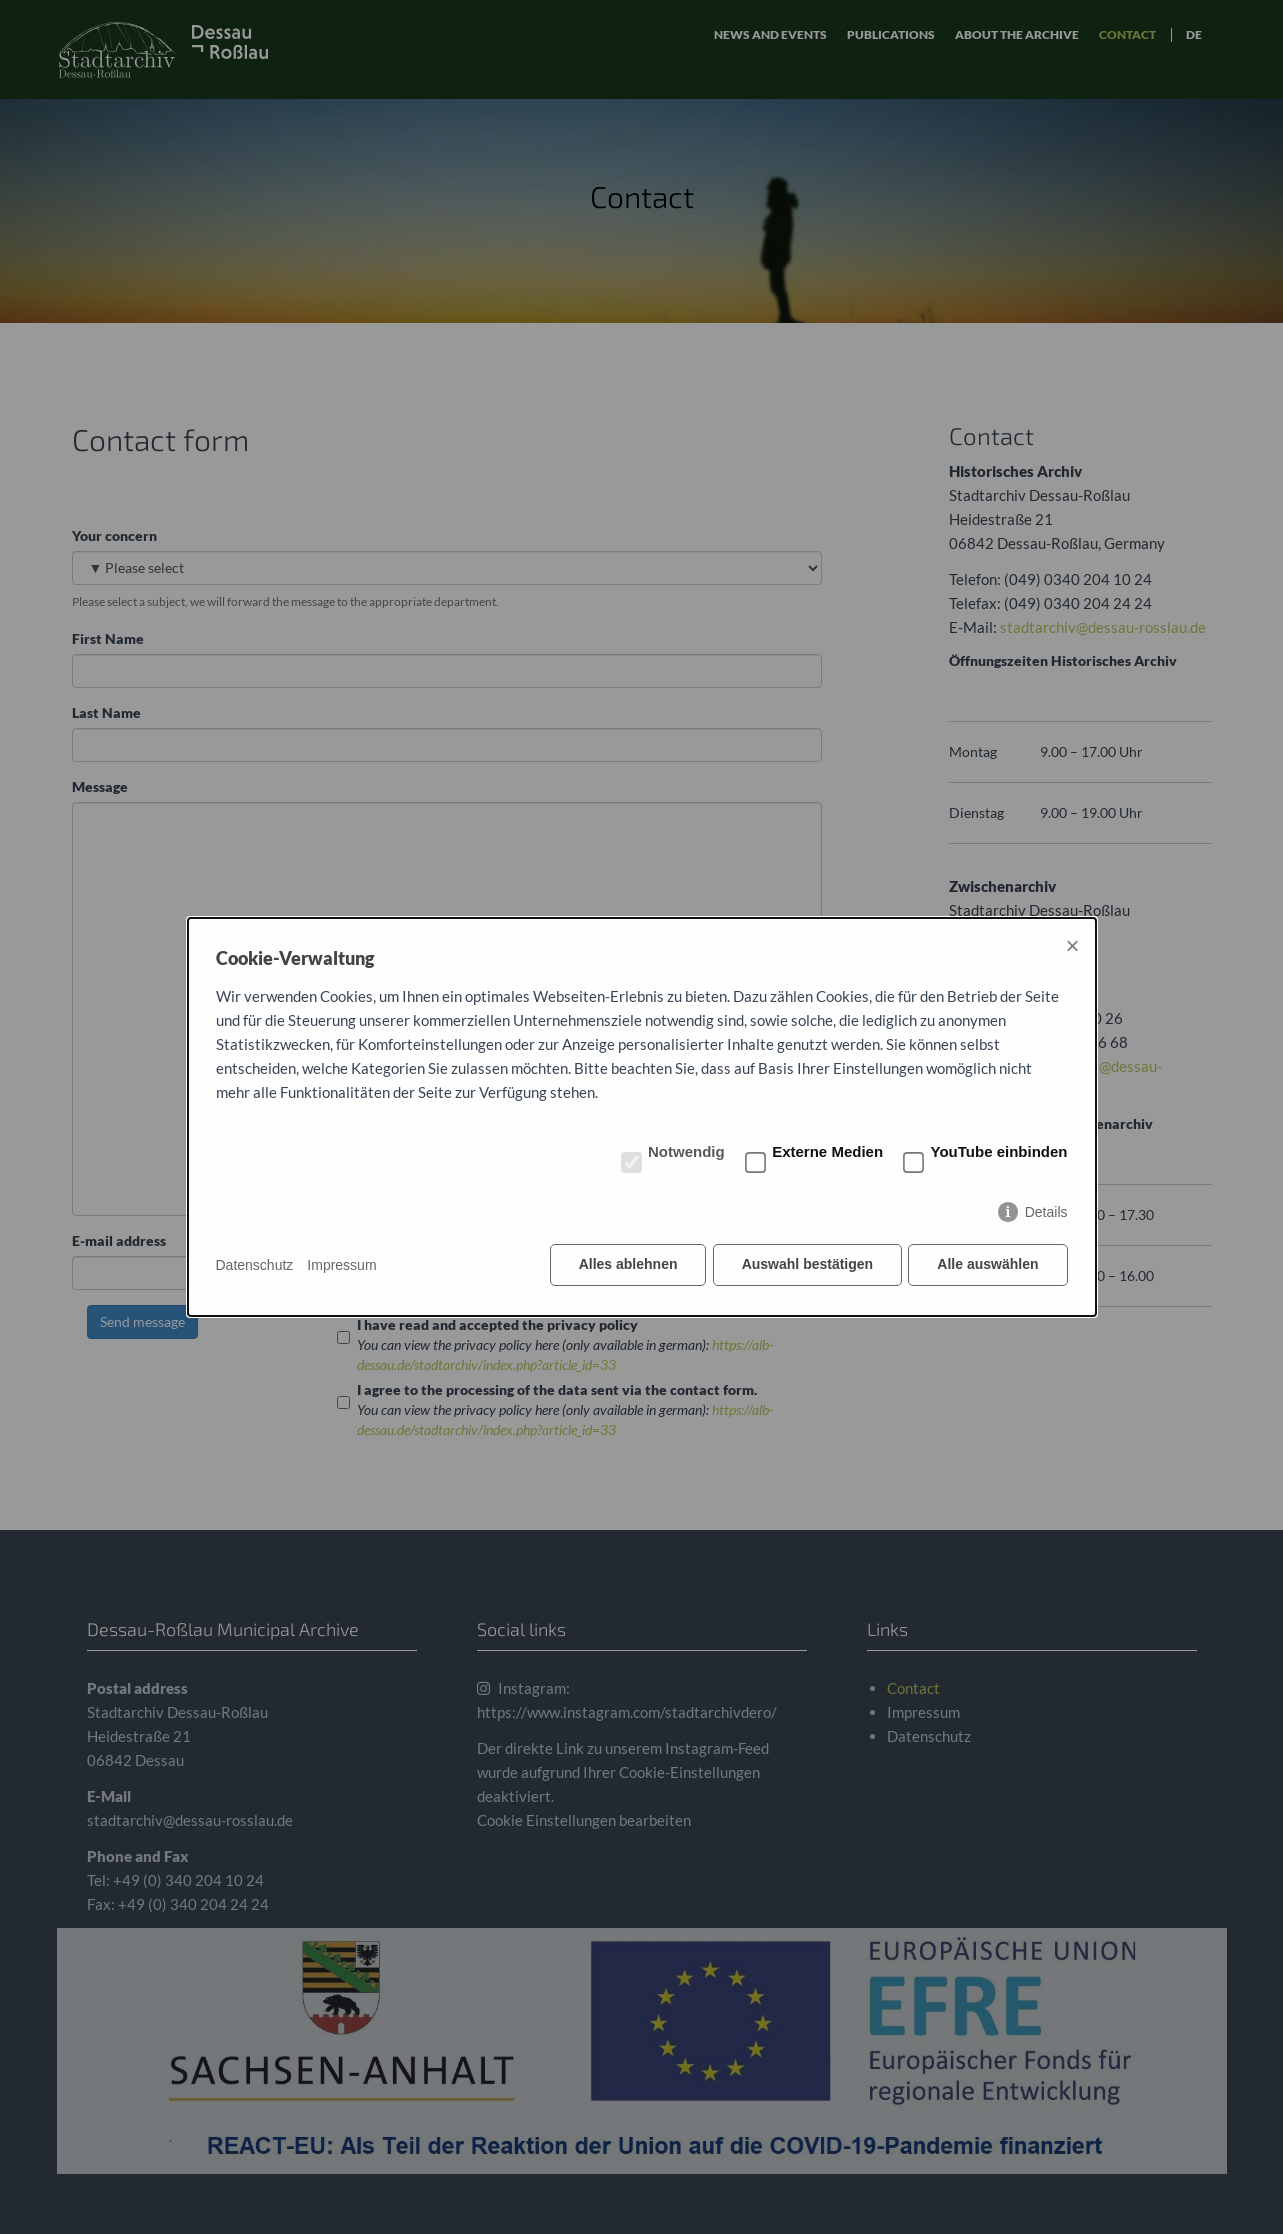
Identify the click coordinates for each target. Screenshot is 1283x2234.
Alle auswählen (987, 1265)
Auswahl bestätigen (806, 1265)
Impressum (341, 1265)
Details (1046, 1213)
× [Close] (1072, 946)
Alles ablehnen (626, 1265)
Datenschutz (255, 1265)
